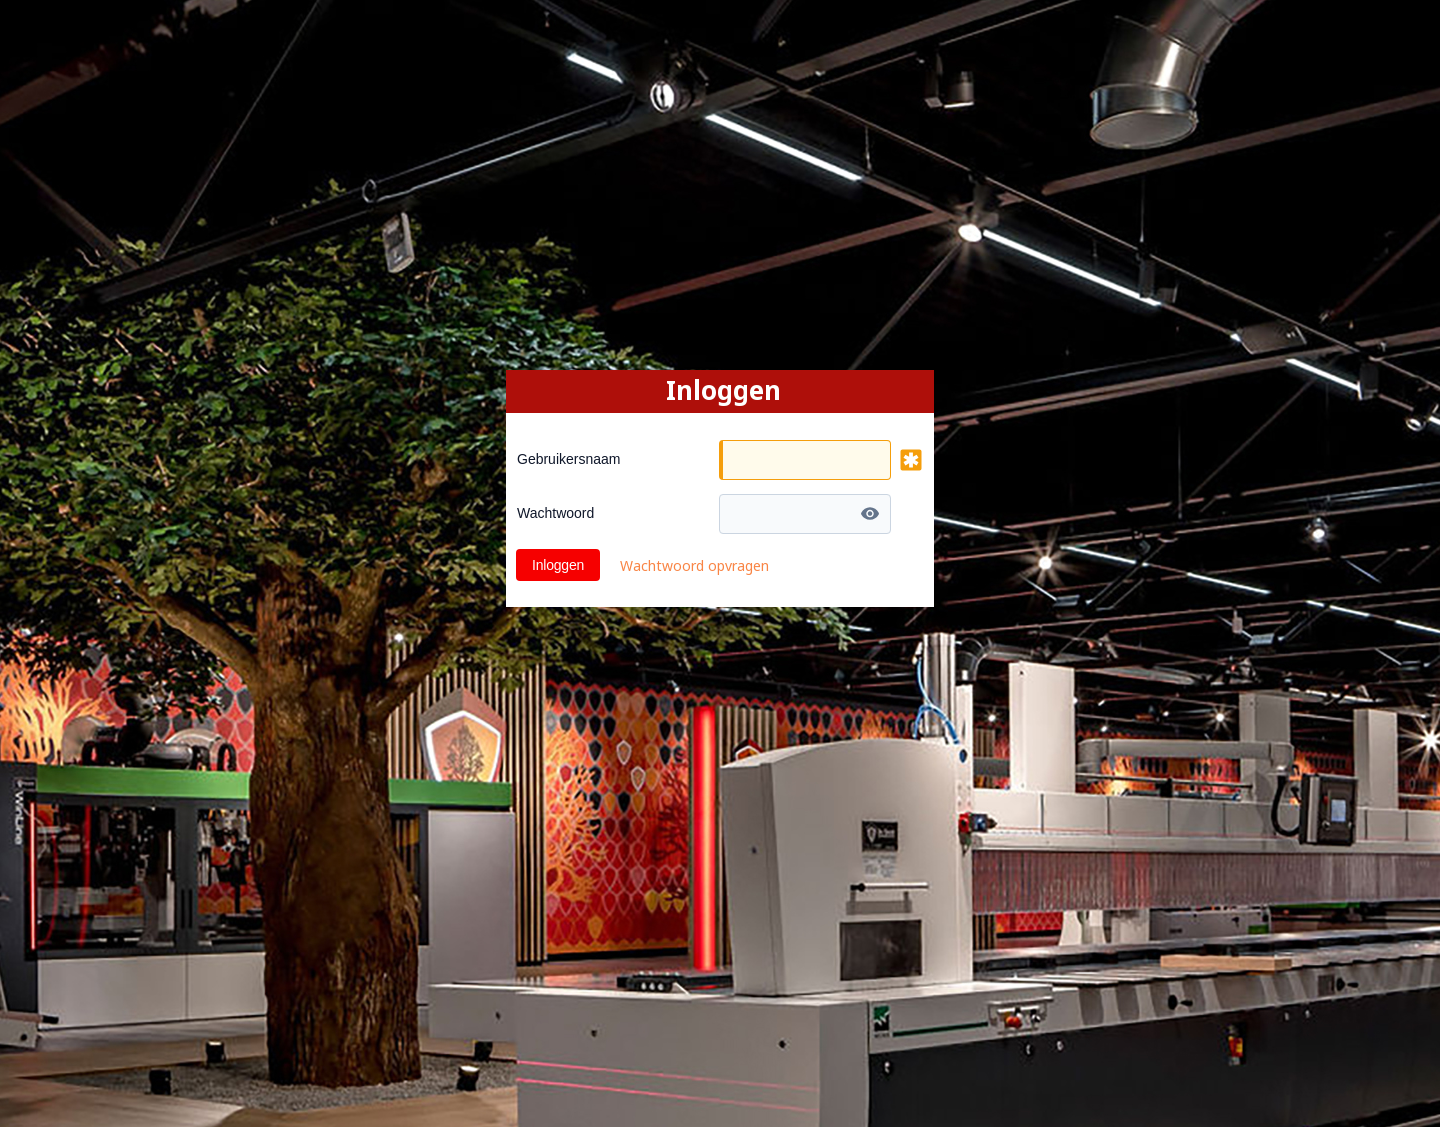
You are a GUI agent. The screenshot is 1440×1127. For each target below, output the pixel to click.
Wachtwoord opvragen (694, 565)
